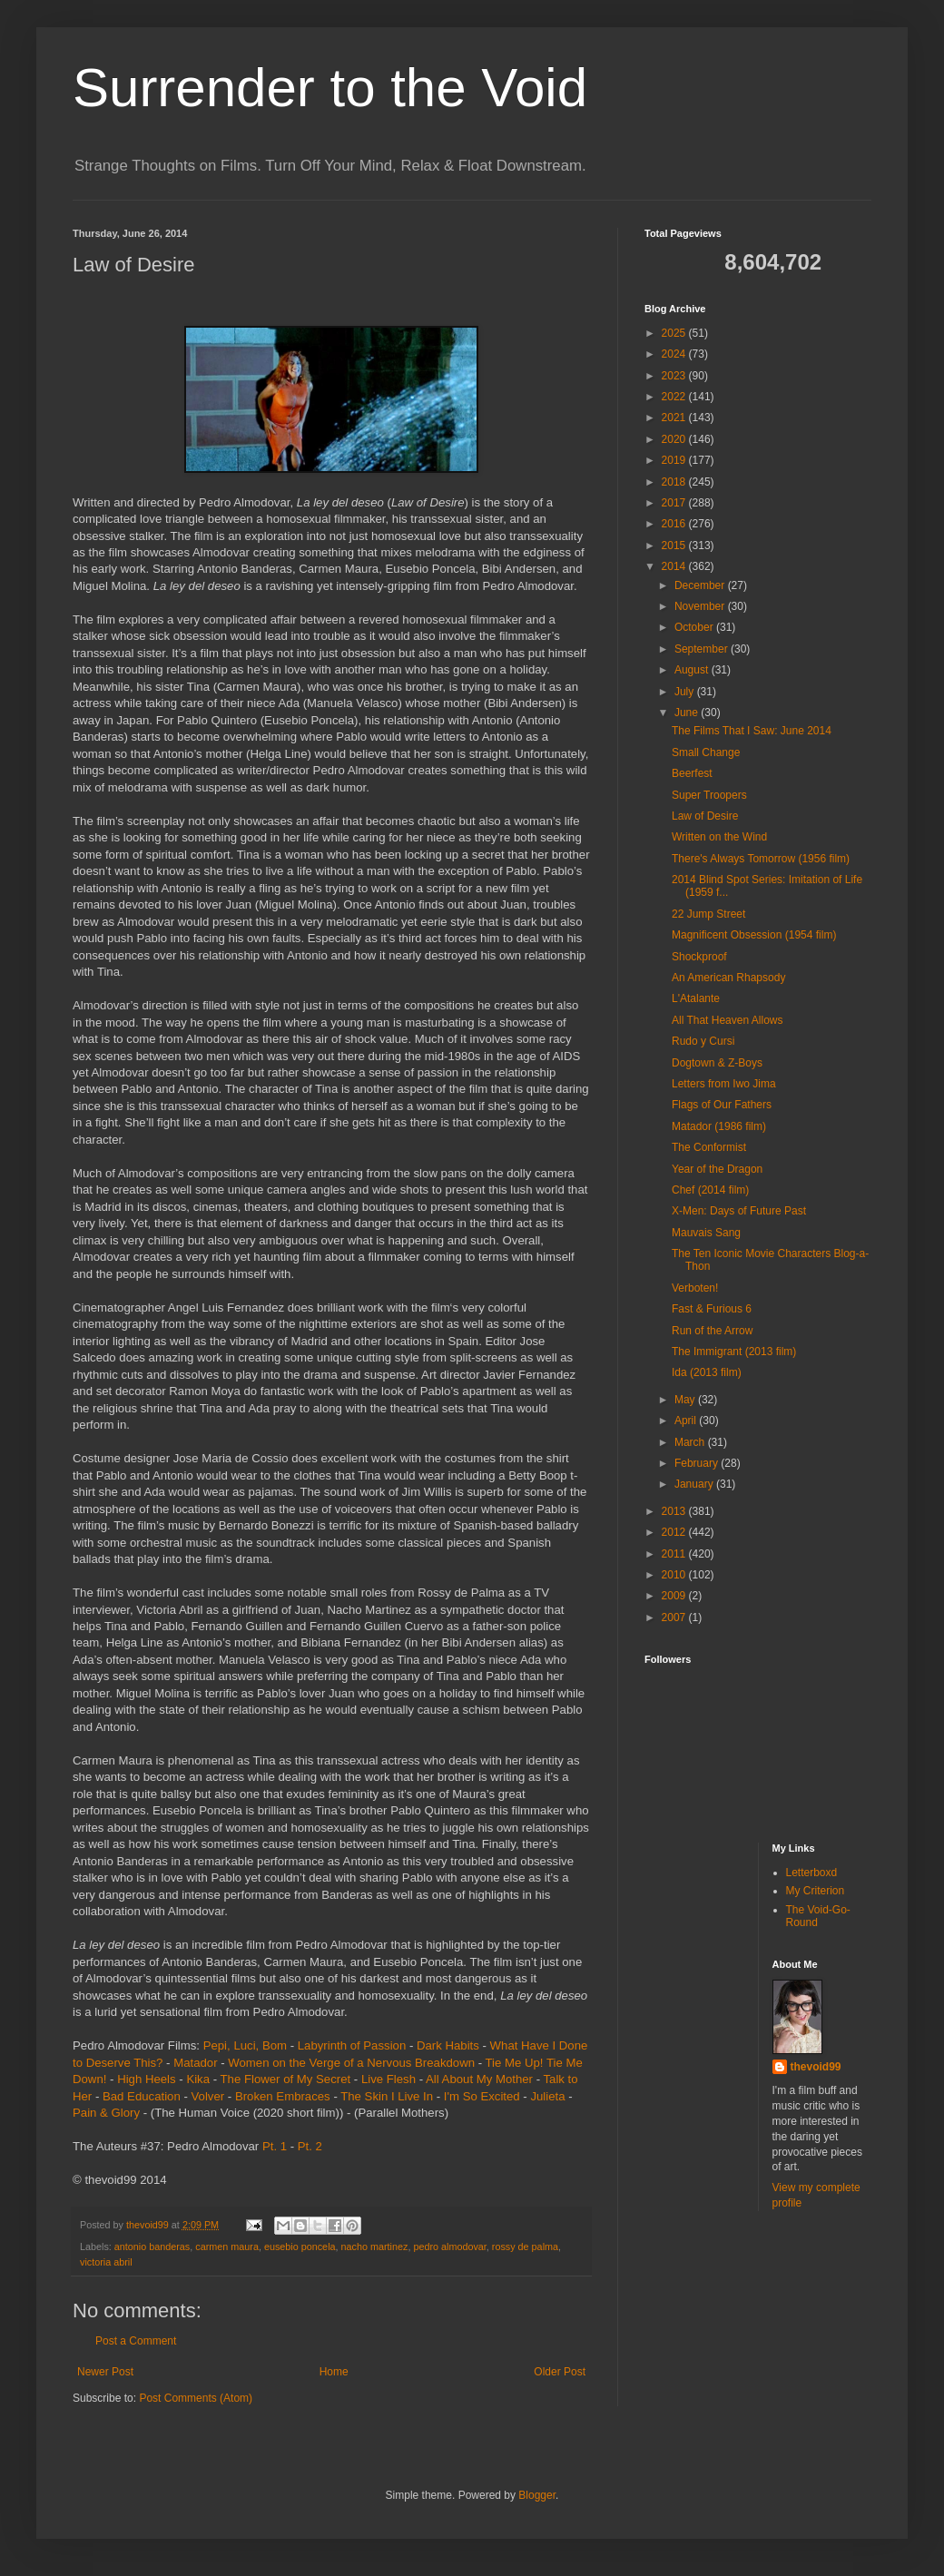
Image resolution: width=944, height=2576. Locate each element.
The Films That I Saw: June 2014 (751, 730)
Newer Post (105, 2371)
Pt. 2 (310, 2146)
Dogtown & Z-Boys (717, 1063)
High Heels (146, 2079)
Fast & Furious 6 (712, 1309)
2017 (675, 503)
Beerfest (692, 773)
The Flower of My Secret (286, 2079)
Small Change (706, 752)
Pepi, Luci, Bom (245, 2045)
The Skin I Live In (386, 2096)
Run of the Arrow (712, 1330)
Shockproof (699, 956)
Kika (198, 2079)
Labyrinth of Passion (352, 2045)
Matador (195, 2063)
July (685, 691)
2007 (675, 1617)
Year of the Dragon (717, 1169)
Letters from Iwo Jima (724, 1083)
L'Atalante (696, 998)
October (695, 627)
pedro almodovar (449, 2246)
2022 (675, 396)
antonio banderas (152, 2246)
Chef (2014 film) (710, 1190)
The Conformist (709, 1147)
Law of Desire (705, 816)
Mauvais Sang (706, 1232)
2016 (675, 523)
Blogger (537, 2495)
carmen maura (227, 2246)
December (701, 585)
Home (334, 2371)
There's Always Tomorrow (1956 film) (761, 858)
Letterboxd (812, 1872)
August (693, 670)
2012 (675, 1532)
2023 (675, 375)
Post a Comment (135, 2341)
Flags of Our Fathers (722, 1104)
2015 (675, 545)
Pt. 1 (274, 2146)
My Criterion (815, 1890)
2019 (675, 460)
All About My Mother (479, 2079)
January (695, 1484)
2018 (675, 482)
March (691, 1442)
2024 (675, 354)
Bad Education (142, 2096)
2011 (675, 1554)
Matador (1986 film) (719, 1126)
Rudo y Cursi (703, 1041)
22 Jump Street (708, 914)
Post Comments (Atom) (195, 2398)
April (686, 1420)
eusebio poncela (300, 2246)
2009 (675, 1595)
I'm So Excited (482, 2096)
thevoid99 (816, 2066)
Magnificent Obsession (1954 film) (754, 935)
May (686, 1399)
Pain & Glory (106, 2112)
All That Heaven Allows (727, 1020)
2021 (675, 417)
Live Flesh (388, 2079)
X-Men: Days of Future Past (739, 1210)
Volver (208, 2096)
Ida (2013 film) (707, 1372)
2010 (675, 1574)
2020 (675, 439)
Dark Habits (448, 2045)
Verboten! (695, 1288)
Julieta (547, 2096)
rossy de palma (525, 2246)
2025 (675, 333)
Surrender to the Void (330, 87)
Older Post (559, 2371)
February (697, 1463)
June (687, 712)
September (702, 649)
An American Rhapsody (728, 977)
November (701, 606)
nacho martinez (374, 2246)
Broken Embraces (282, 2096)
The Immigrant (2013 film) (734, 1351)
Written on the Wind (719, 837)
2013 (675, 1511)
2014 (675, 566)
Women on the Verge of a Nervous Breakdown (351, 2063)
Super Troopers (709, 795)
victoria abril (106, 2261)
